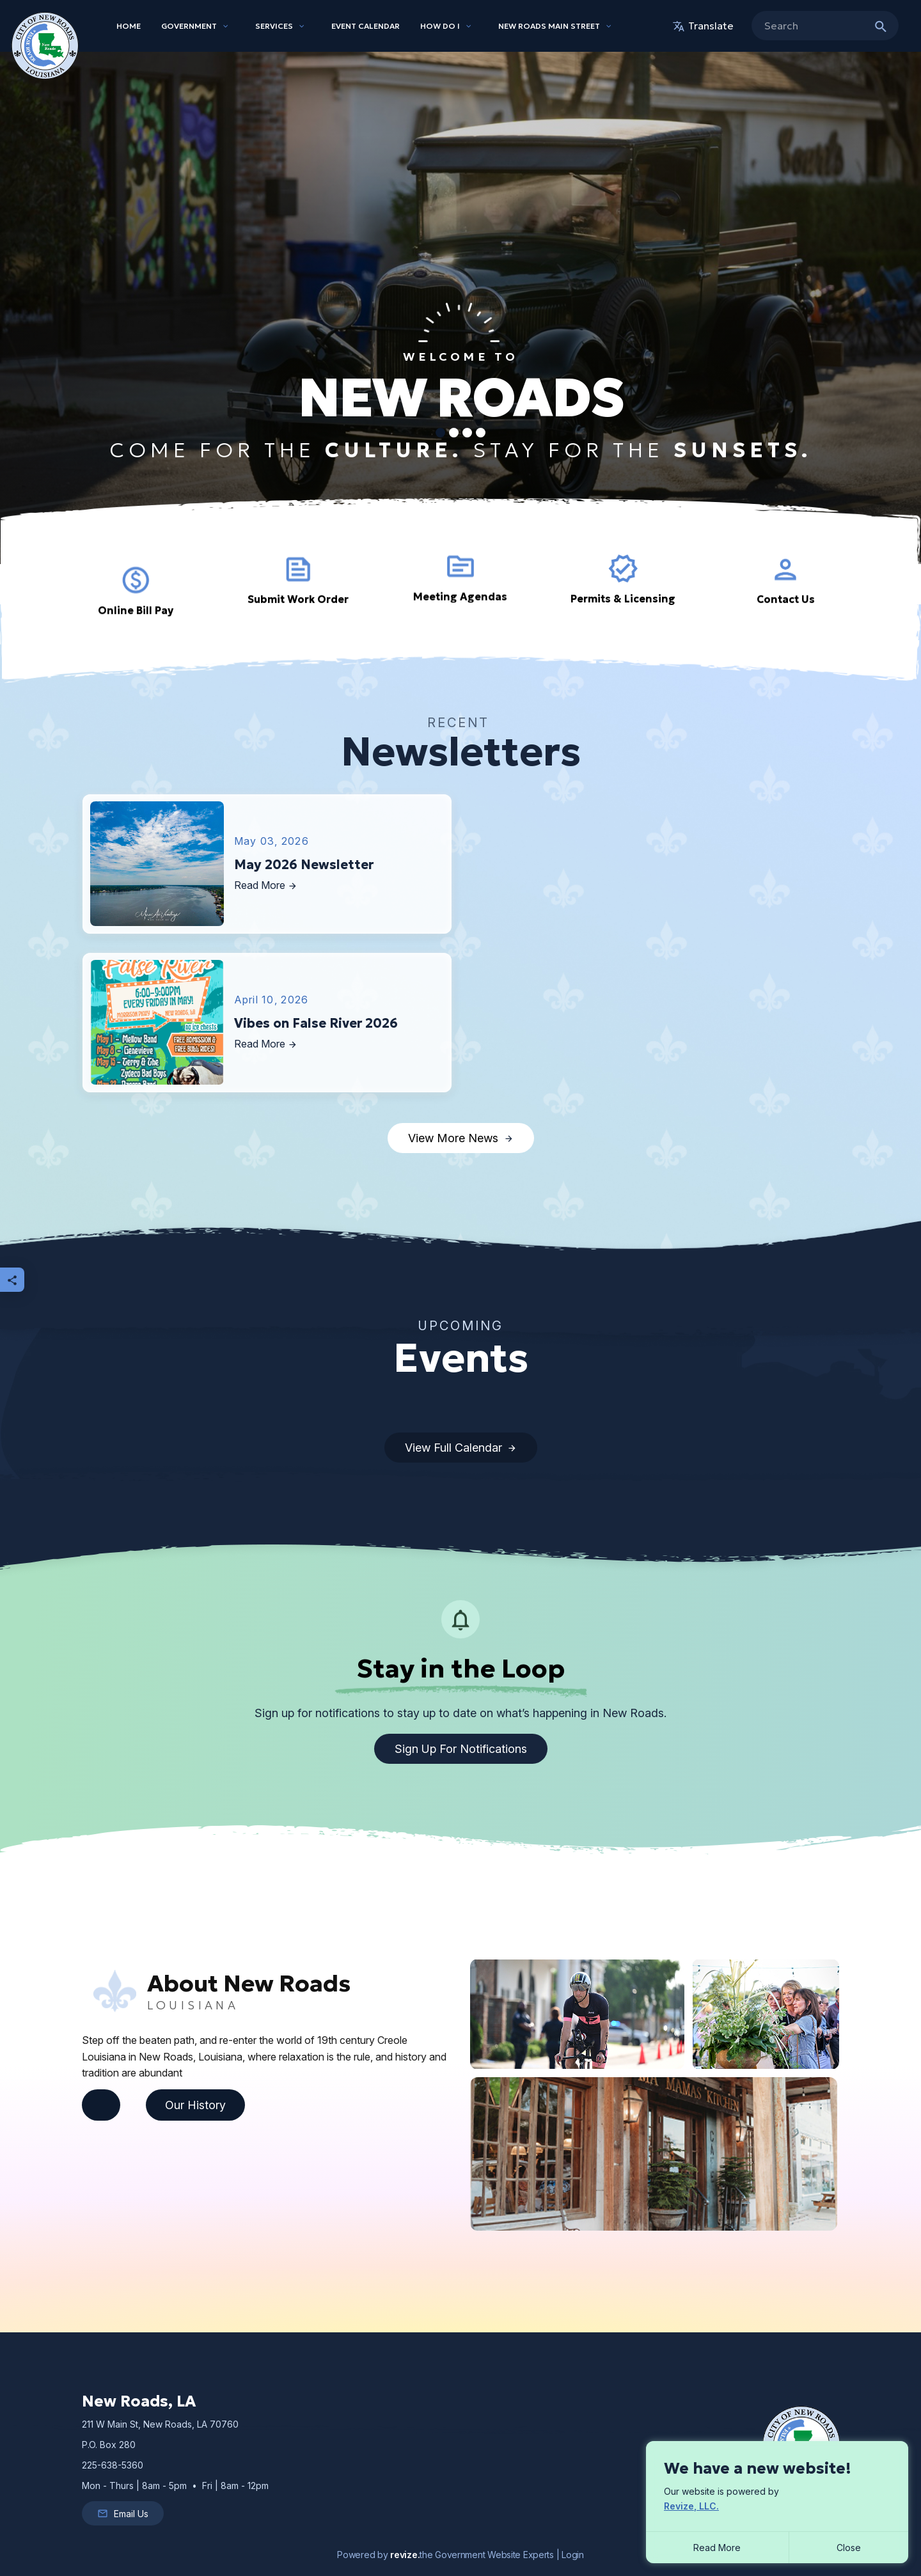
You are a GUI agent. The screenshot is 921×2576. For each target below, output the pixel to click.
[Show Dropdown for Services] (301, 26)
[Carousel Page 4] (480, 432)
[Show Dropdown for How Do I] (468, 26)
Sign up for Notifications (461, 1748)
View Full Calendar (461, 1447)
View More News (461, 1138)
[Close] (849, 2547)
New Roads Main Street (549, 26)
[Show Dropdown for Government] (225, 26)
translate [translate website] (703, 25)
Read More (717, 2547)
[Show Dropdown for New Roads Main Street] (608, 26)
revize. (405, 2554)
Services (274, 26)
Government (189, 26)
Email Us (122, 2513)
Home (128, 26)
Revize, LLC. (691, 2506)
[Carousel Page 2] (454, 432)
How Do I (440, 26)
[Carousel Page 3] (467, 432)
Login (573, 2554)
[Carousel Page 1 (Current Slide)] (440, 432)
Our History (195, 2105)
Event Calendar (365, 26)
